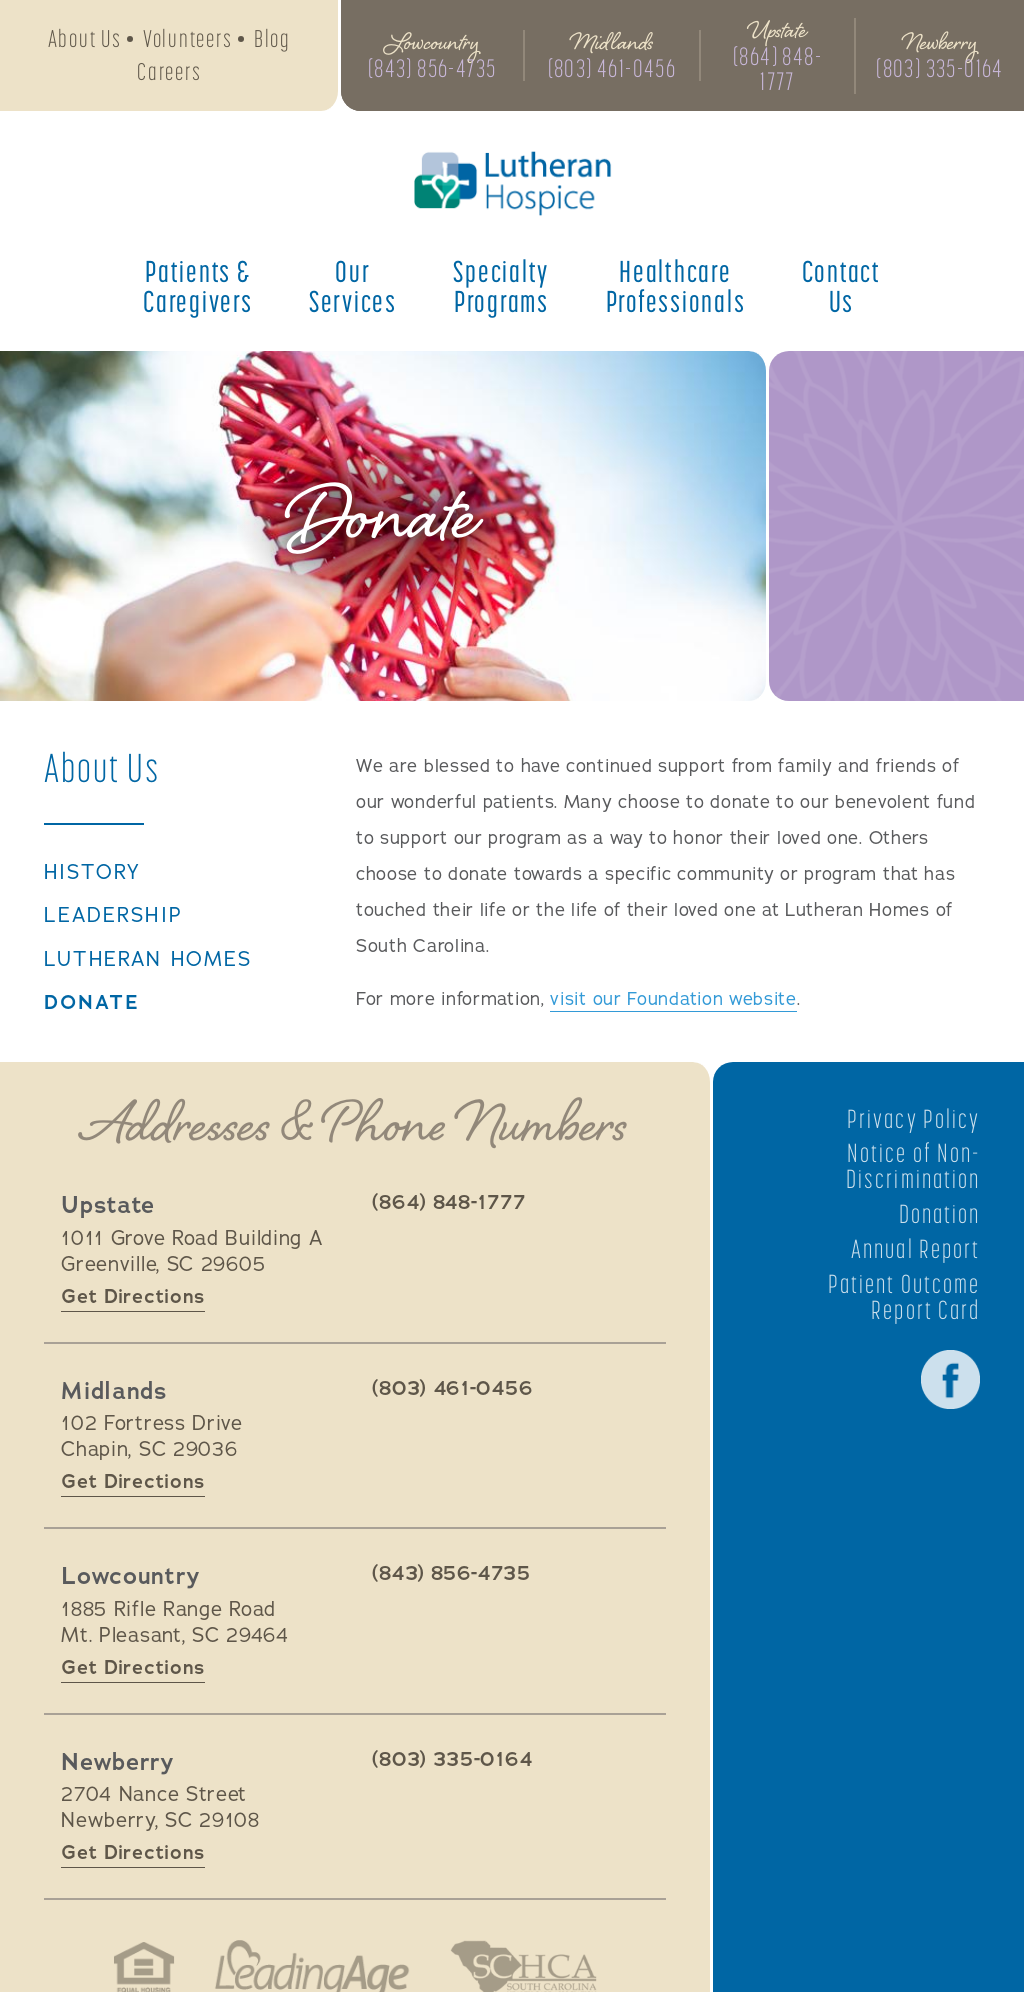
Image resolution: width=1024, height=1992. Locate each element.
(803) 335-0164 (940, 68)
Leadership (114, 916)
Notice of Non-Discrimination (913, 1166)
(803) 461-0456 (612, 68)
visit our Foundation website (673, 999)
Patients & (198, 286)
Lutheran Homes (148, 960)
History (93, 873)
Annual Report (915, 1248)
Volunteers (188, 38)
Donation (939, 1213)
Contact (841, 286)
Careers (169, 71)
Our (353, 286)
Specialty (501, 286)
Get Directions (133, 1295)
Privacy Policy (913, 1118)
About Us (85, 38)
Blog (272, 38)
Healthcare (676, 286)
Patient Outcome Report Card (904, 1296)
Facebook (950, 1379)
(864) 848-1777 (777, 69)
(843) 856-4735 (432, 68)
